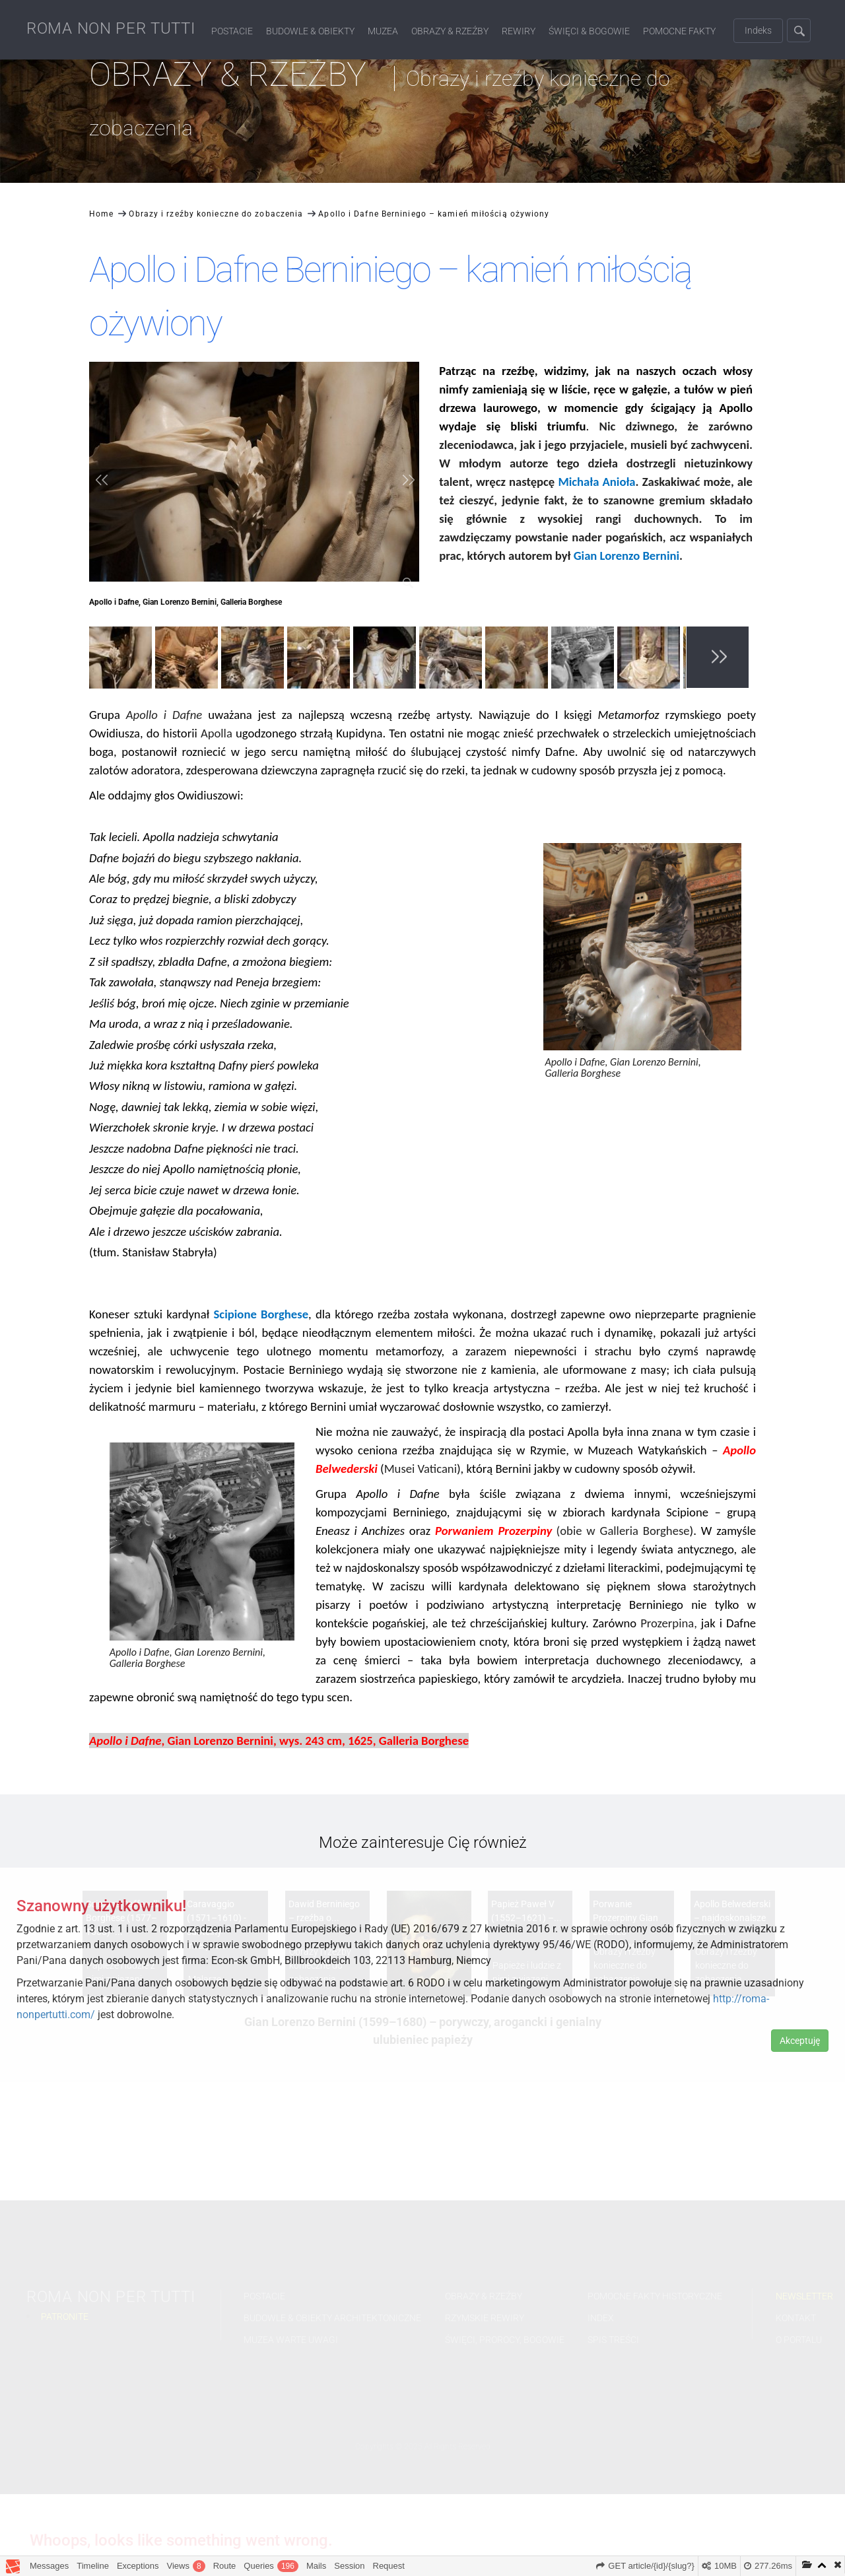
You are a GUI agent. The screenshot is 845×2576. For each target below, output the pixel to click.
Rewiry (518, 31)
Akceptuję (800, 2040)
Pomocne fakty (679, 31)
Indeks (758, 30)
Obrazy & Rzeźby (450, 31)
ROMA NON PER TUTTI (110, 28)
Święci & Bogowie (589, 31)
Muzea (383, 31)
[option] (122, 660)
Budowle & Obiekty (310, 31)
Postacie (232, 31)
